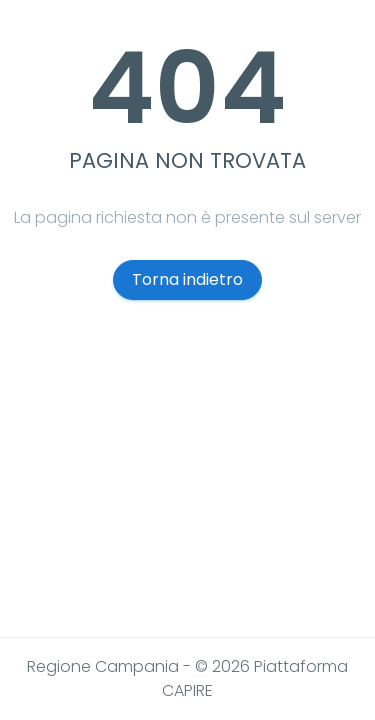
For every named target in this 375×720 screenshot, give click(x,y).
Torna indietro (187, 279)
